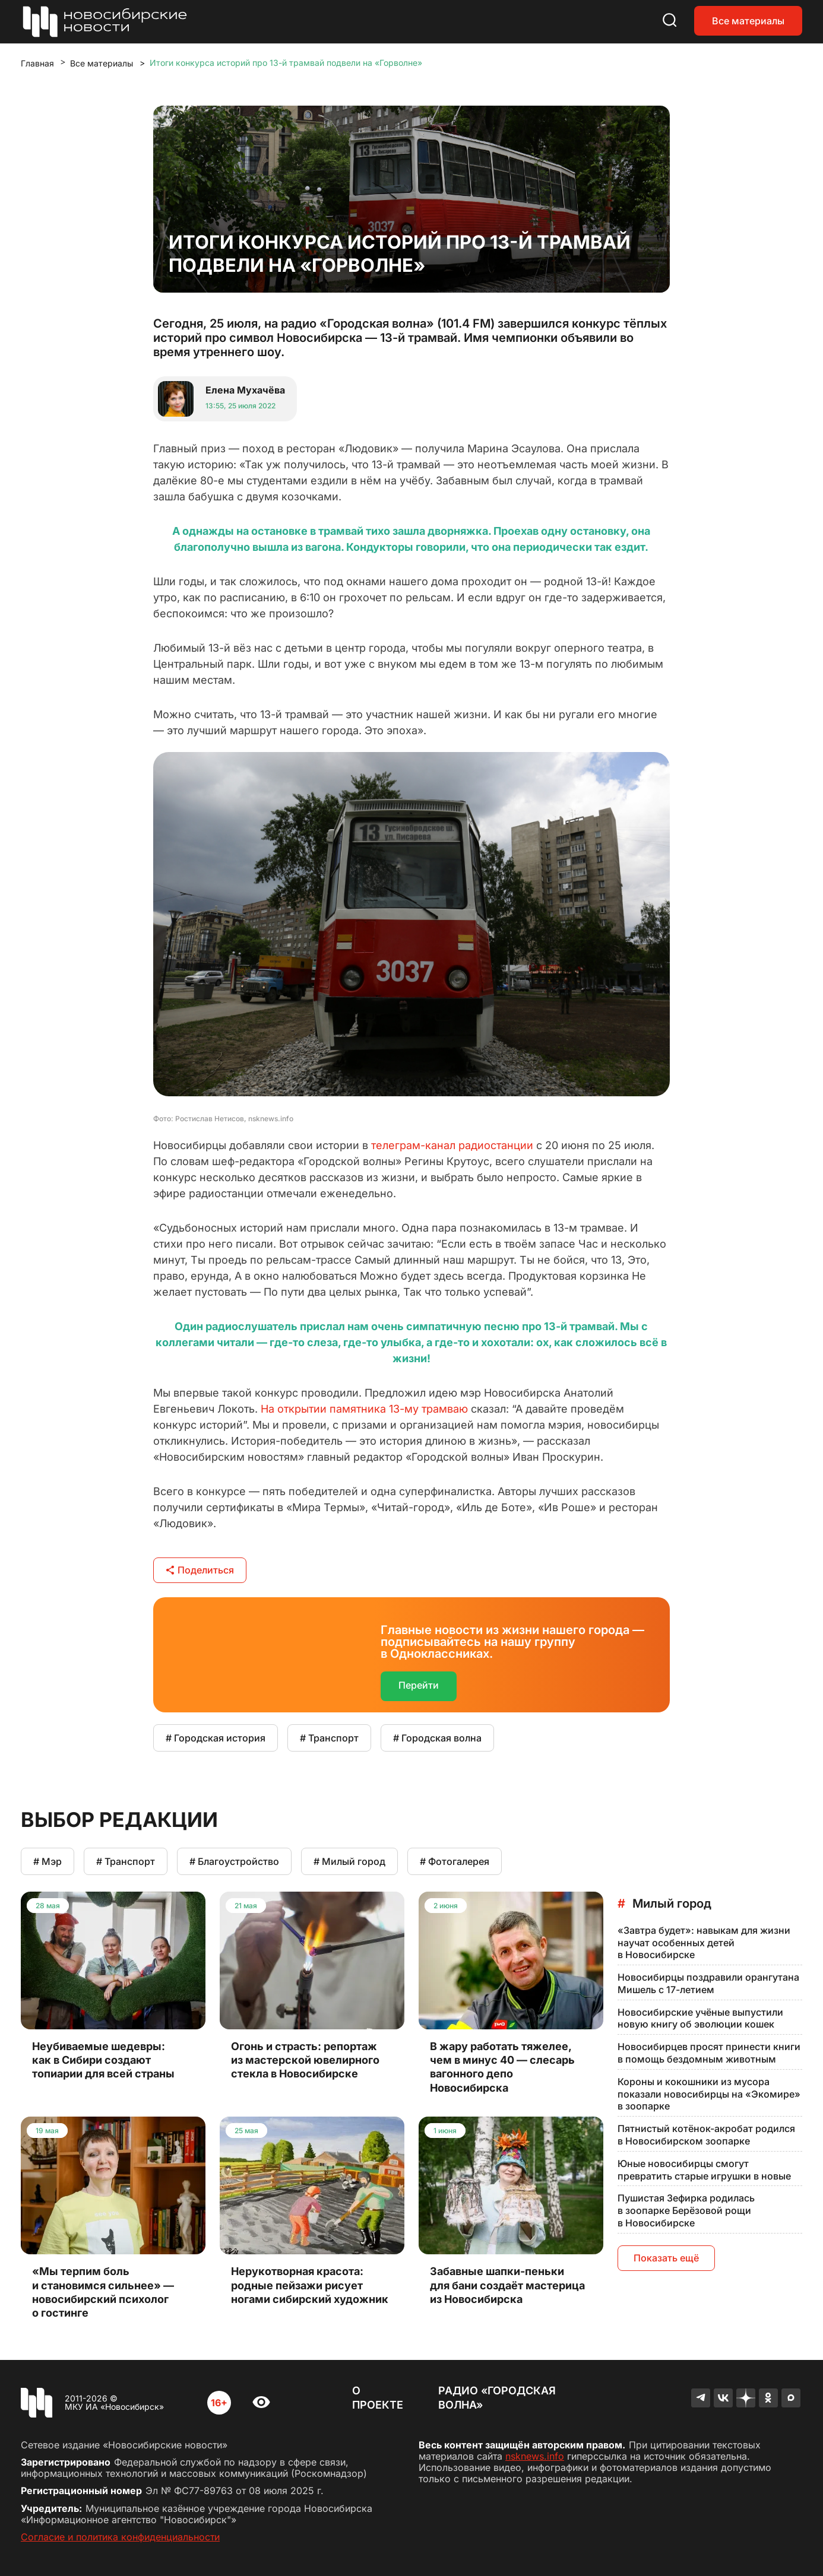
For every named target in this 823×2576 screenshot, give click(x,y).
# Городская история (215, 1738)
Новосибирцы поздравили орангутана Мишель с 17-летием (708, 1983)
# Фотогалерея (454, 1861)
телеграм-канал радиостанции (452, 1145)
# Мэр (47, 1861)
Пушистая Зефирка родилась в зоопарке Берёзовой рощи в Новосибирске (686, 2210)
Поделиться (200, 1570)
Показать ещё (666, 2258)
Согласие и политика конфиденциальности (120, 2537)
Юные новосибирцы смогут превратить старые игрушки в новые (704, 2170)
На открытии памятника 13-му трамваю (364, 1409)
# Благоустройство (234, 1861)
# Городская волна (437, 1738)
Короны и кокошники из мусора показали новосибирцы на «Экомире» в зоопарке (709, 2094)
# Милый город (349, 1861)
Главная (37, 63)
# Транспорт (329, 1738)
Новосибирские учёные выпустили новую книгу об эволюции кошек (700, 2018)
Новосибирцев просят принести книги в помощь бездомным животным (709, 2053)
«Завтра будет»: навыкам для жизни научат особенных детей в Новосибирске (704, 1942)
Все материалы (748, 21)
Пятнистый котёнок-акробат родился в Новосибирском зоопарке (706, 2135)
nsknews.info (534, 2456)
